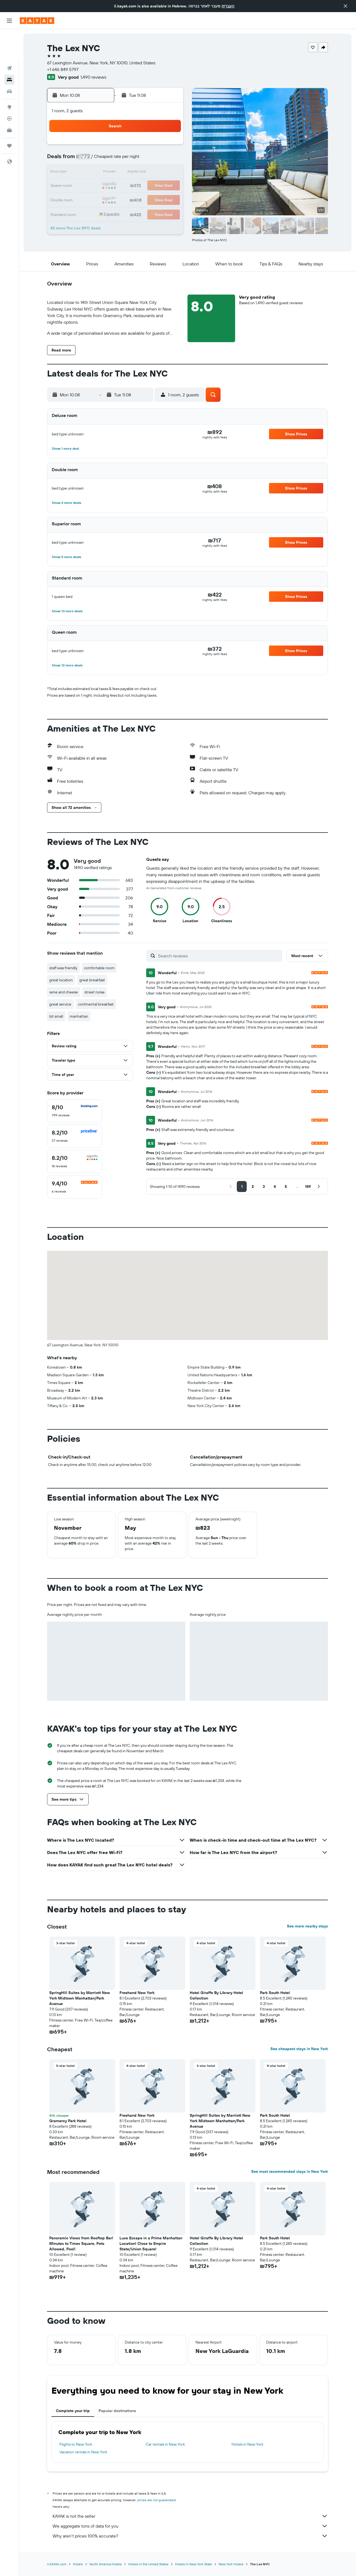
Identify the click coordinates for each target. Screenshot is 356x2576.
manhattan (79, 1016)
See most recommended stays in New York (289, 2171)
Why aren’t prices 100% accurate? (190, 2536)
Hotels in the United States (148, 2564)
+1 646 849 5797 (62, 69)
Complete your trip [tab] (73, 2410)
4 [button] (116, 159)
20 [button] (142, 186)
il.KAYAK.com (56, 2564)
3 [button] (103, 159)
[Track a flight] (9, 87)
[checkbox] (74, 1110)
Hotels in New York (247, 2444)
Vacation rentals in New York (83, 2451)
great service (60, 1004)
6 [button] (142, 159)
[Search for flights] (9, 37)
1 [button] (169, 146)
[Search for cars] (9, 60)
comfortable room (99, 967)
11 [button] (116, 172)
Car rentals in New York (165, 2444)
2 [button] (89, 159)
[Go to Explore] (9, 76)
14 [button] (156, 172)
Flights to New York (75, 2444)
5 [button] (129, 159)
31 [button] (103, 212)
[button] (345, 6)
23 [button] (89, 199)
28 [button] (155, 199)
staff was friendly (63, 967)
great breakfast (92, 979)
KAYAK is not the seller (190, 2516)
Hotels (78, 2564)
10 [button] (102, 172)
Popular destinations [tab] (117, 2410)
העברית (228, 6)
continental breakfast (96, 1004)
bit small (56, 1016)
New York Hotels (231, 2564)
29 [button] (168, 199)
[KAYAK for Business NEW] (9, 99)
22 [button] (168, 186)
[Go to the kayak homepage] (37, 20)
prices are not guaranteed (156, 2500)
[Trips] (9, 114)
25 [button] (115, 199)
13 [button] (142, 172)
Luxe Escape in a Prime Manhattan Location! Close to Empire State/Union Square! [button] (150, 2243)
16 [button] (90, 186)
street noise (95, 992)
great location (61, 979)
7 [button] (155, 159)
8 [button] (169, 159)
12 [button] (129, 172)
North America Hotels (105, 2564)
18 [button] (116, 186)
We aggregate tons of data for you (190, 2526)
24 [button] (102, 199)
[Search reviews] (219, 956)
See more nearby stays (307, 1926)
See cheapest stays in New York (299, 2048)
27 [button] (142, 199)
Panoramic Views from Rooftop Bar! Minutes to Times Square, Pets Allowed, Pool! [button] (81, 2243)
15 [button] (169, 172)
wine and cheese (63, 992)
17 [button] (103, 186)
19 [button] (129, 186)
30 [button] (89, 212)
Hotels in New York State (193, 2564)
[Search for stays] (9, 48)
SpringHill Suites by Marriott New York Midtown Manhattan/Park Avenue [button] (79, 1998)
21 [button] (156, 186)
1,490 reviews (93, 77)
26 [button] (129, 199)
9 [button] (89, 172)
